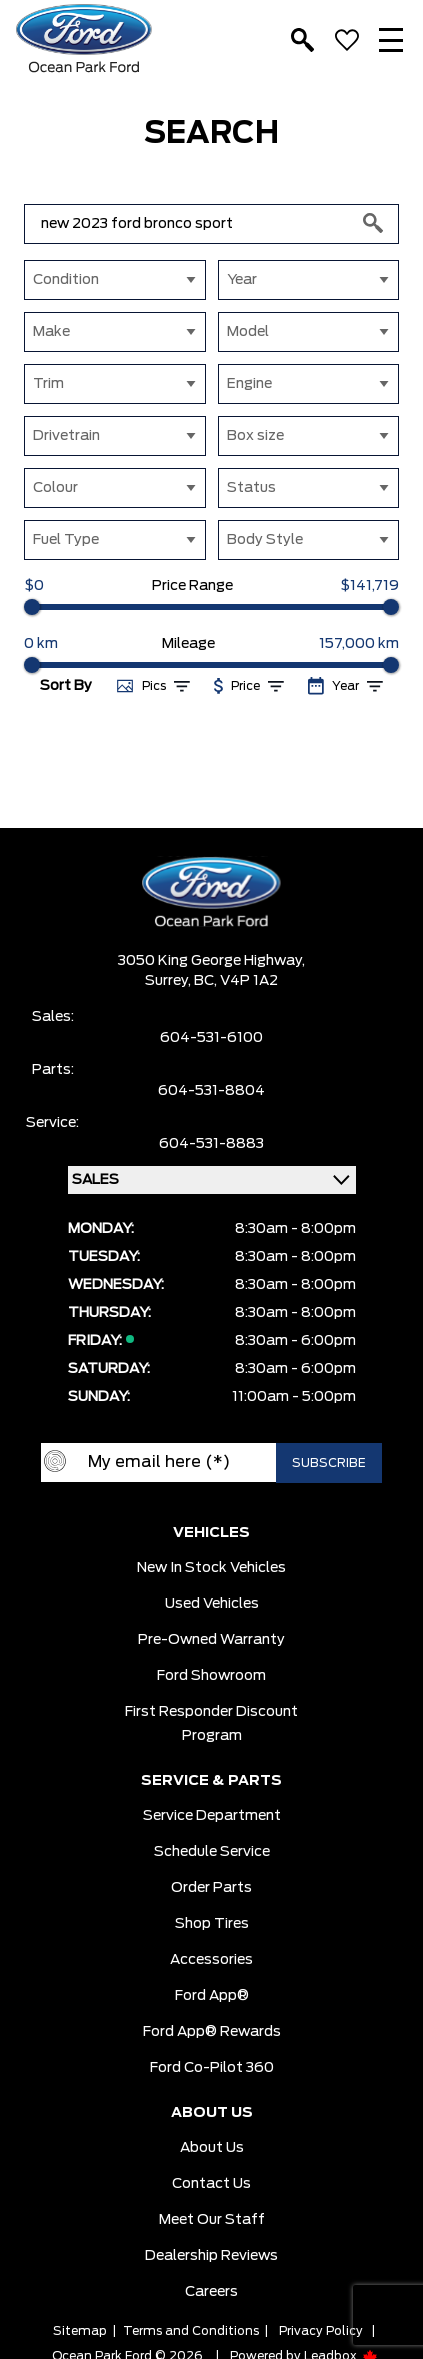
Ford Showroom (211, 1676)
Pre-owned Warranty (211, 1640)
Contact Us (211, 2184)
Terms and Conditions (191, 2331)
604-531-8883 (211, 1144)
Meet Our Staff (212, 2220)
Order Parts (211, 1888)
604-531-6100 (211, 1038)
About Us (212, 2148)
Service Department (212, 1816)
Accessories (211, 1960)
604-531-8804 (211, 1091)
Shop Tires (212, 1924)
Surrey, (169, 981)
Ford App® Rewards (212, 2032)
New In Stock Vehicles (211, 1568)
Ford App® (212, 1996)
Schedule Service (212, 1852)
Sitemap (80, 2331)
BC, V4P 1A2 (236, 981)
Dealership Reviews (211, 2256)
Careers (211, 2292)
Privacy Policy (321, 2331)
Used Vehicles (212, 1604)
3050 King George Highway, (211, 961)
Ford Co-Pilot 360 (212, 2068)
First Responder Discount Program (211, 1724)
